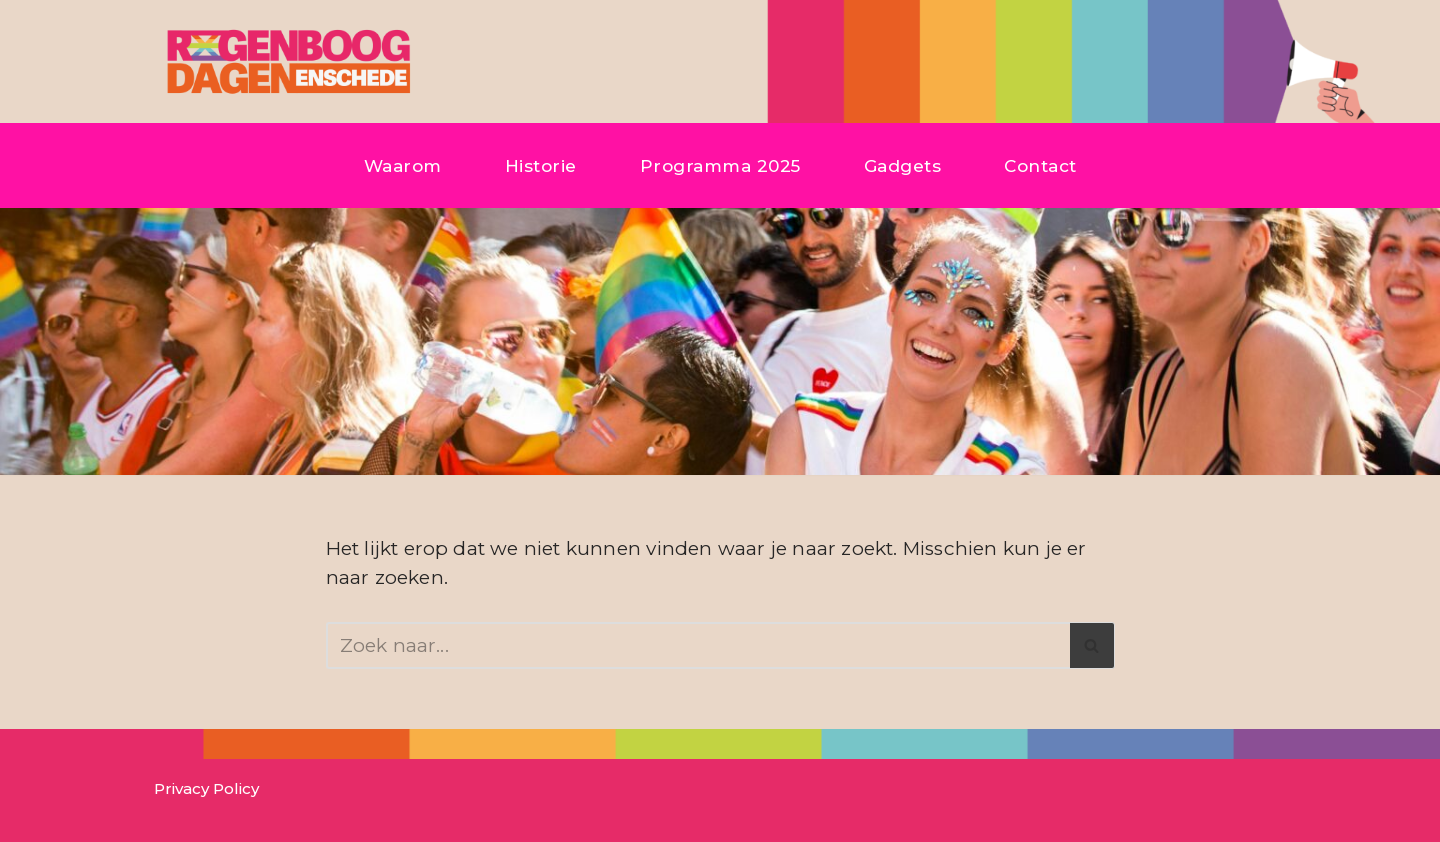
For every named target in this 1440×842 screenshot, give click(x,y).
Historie (541, 165)
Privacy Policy (206, 788)
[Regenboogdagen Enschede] (285, 61)
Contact (1040, 165)
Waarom (403, 165)
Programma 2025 (720, 165)
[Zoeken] (698, 645)
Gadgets (903, 165)
